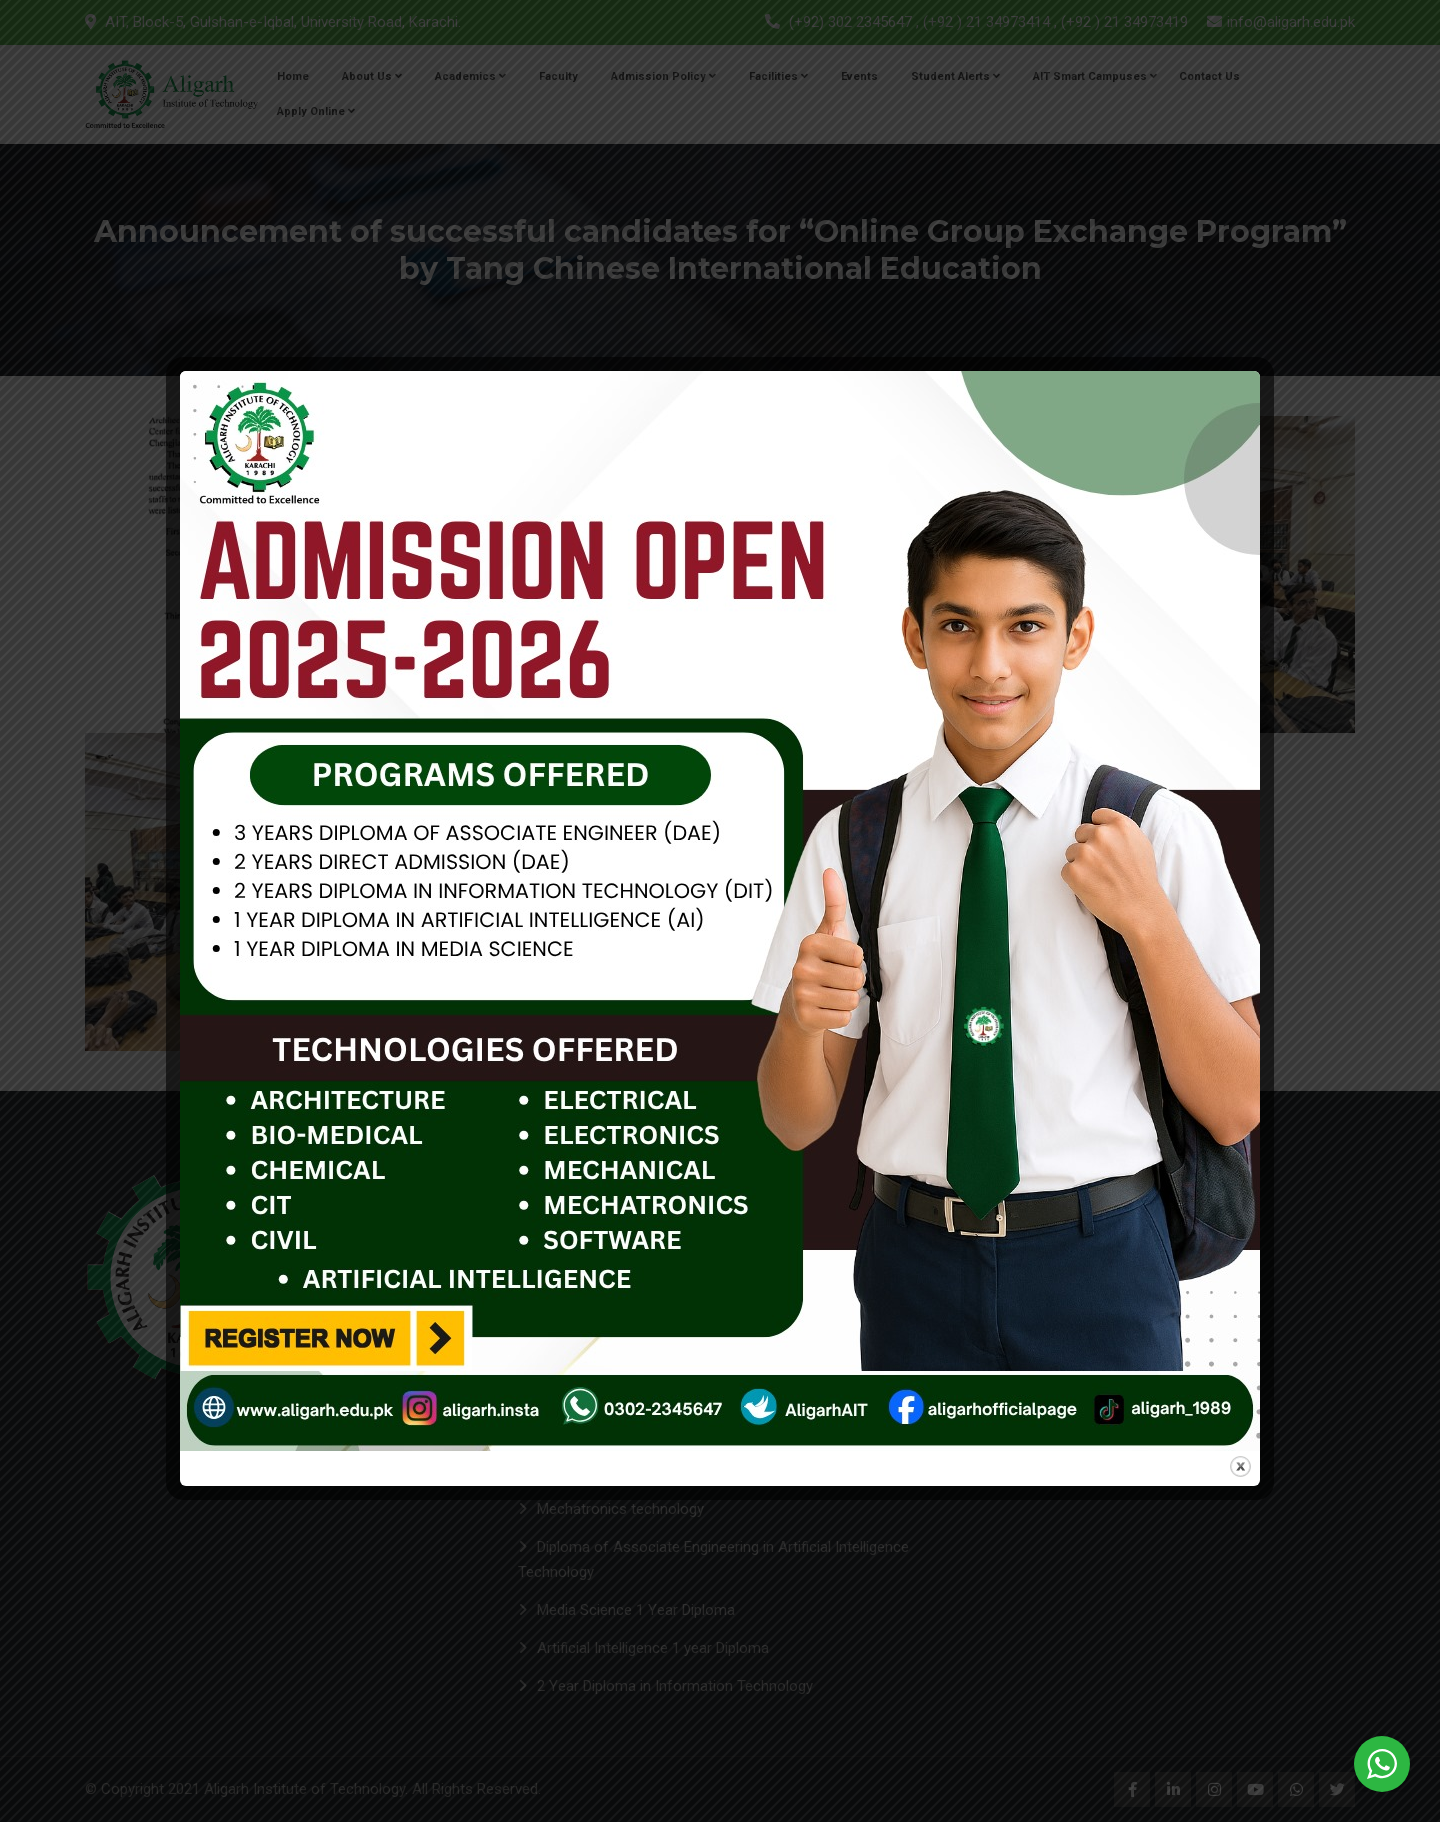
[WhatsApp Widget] (1382, 1764)
